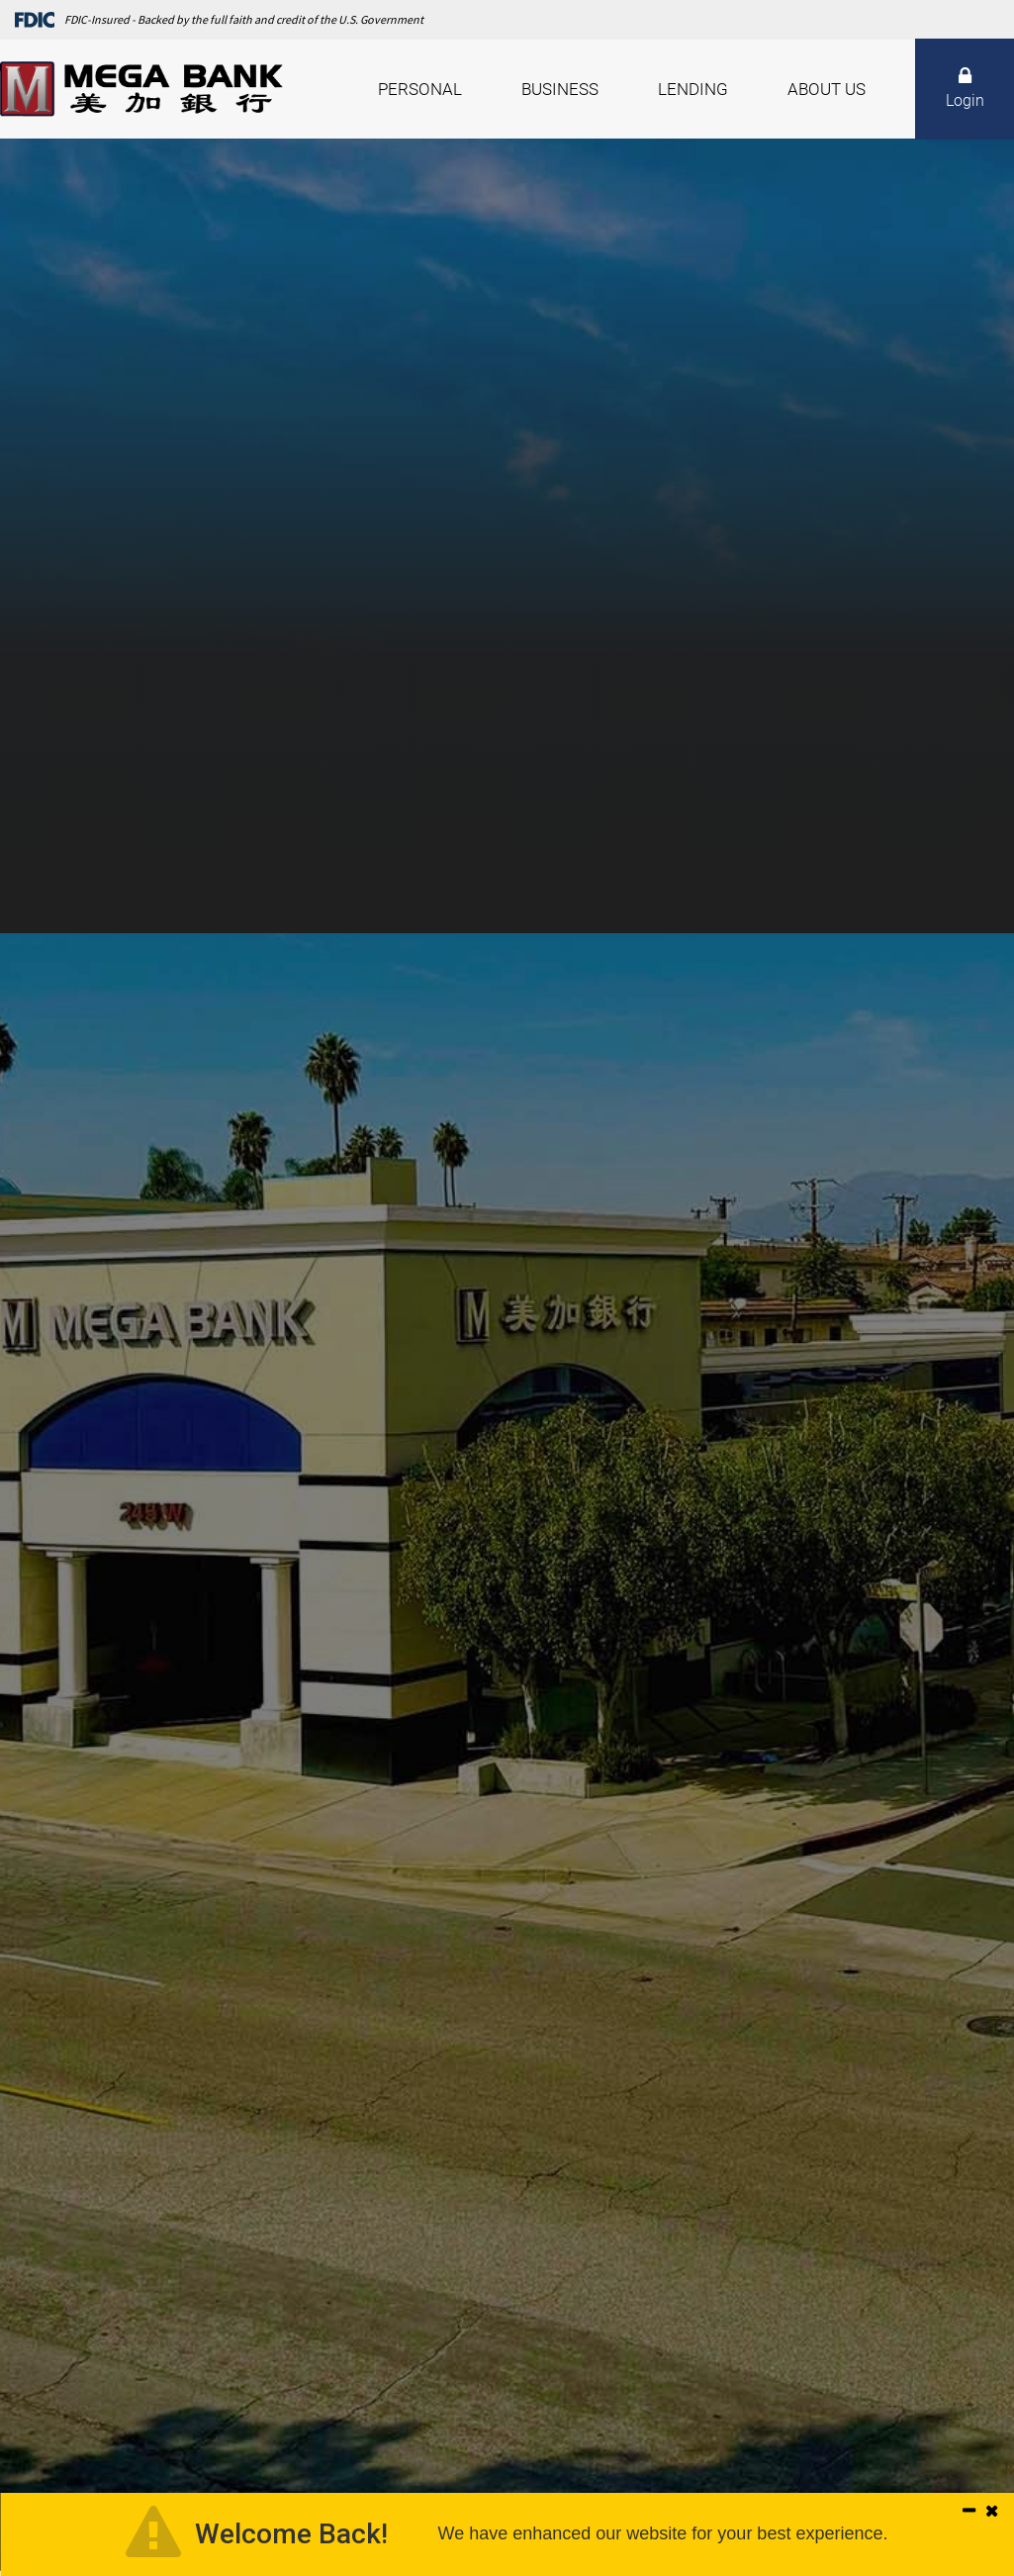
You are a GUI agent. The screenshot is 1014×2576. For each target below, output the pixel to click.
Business (560, 89)
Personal (420, 89)
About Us (826, 89)
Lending (693, 89)
